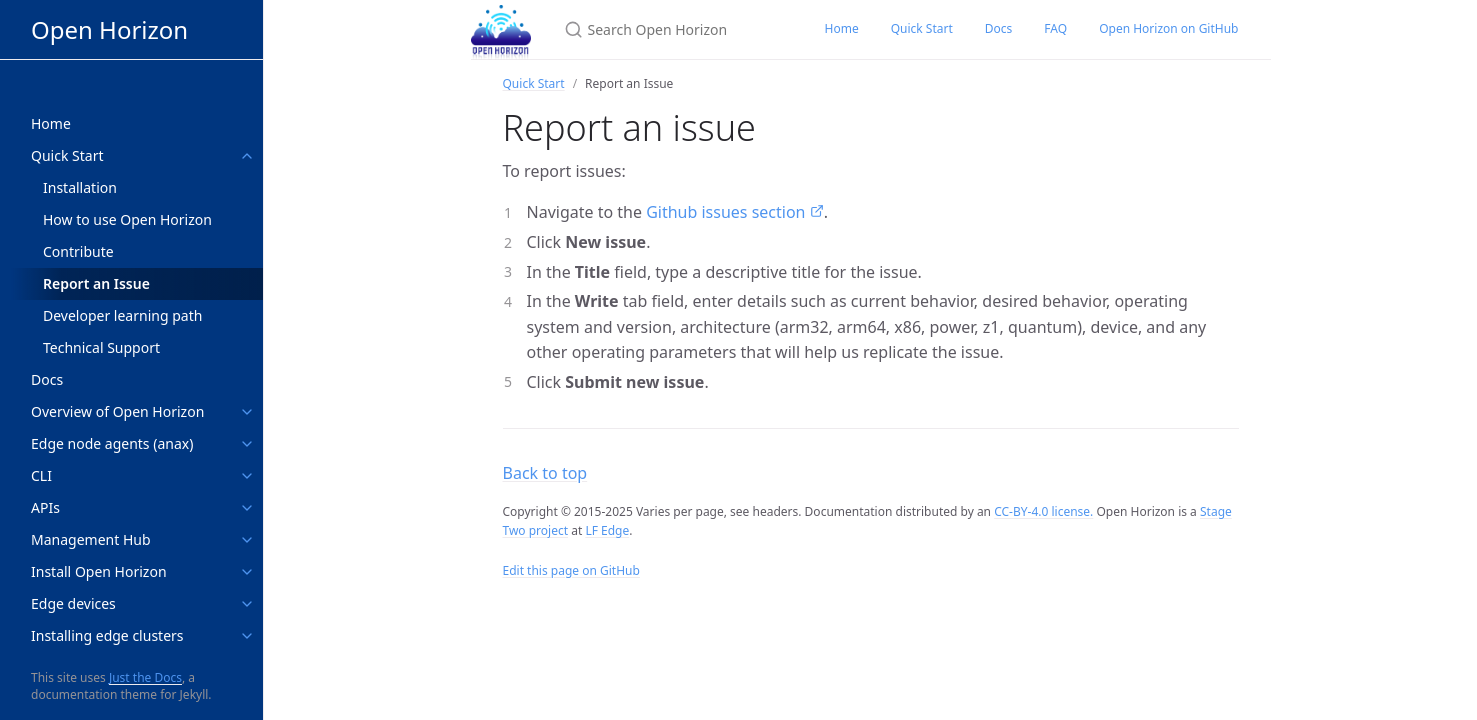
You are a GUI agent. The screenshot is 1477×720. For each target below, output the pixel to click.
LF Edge (607, 530)
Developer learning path (122, 315)
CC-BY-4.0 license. (1043, 511)
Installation (80, 187)
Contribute (78, 251)
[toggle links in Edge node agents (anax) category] (247, 444)
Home (842, 28)
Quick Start (922, 28)
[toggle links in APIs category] (247, 508)
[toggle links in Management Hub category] (247, 540)
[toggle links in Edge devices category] (247, 604)
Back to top (545, 473)
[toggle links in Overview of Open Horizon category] (247, 412)
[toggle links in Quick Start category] (247, 156)
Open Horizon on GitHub (1168, 28)
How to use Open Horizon (127, 219)
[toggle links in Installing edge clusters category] (247, 636)
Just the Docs (145, 677)
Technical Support (101, 347)
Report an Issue (96, 283)
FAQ (1055, 28)
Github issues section (728, 212)
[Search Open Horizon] (670, 29)
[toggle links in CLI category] (247, 476)
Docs (999, 28)
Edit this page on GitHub (571, 570)
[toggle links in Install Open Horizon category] (247, 572)
